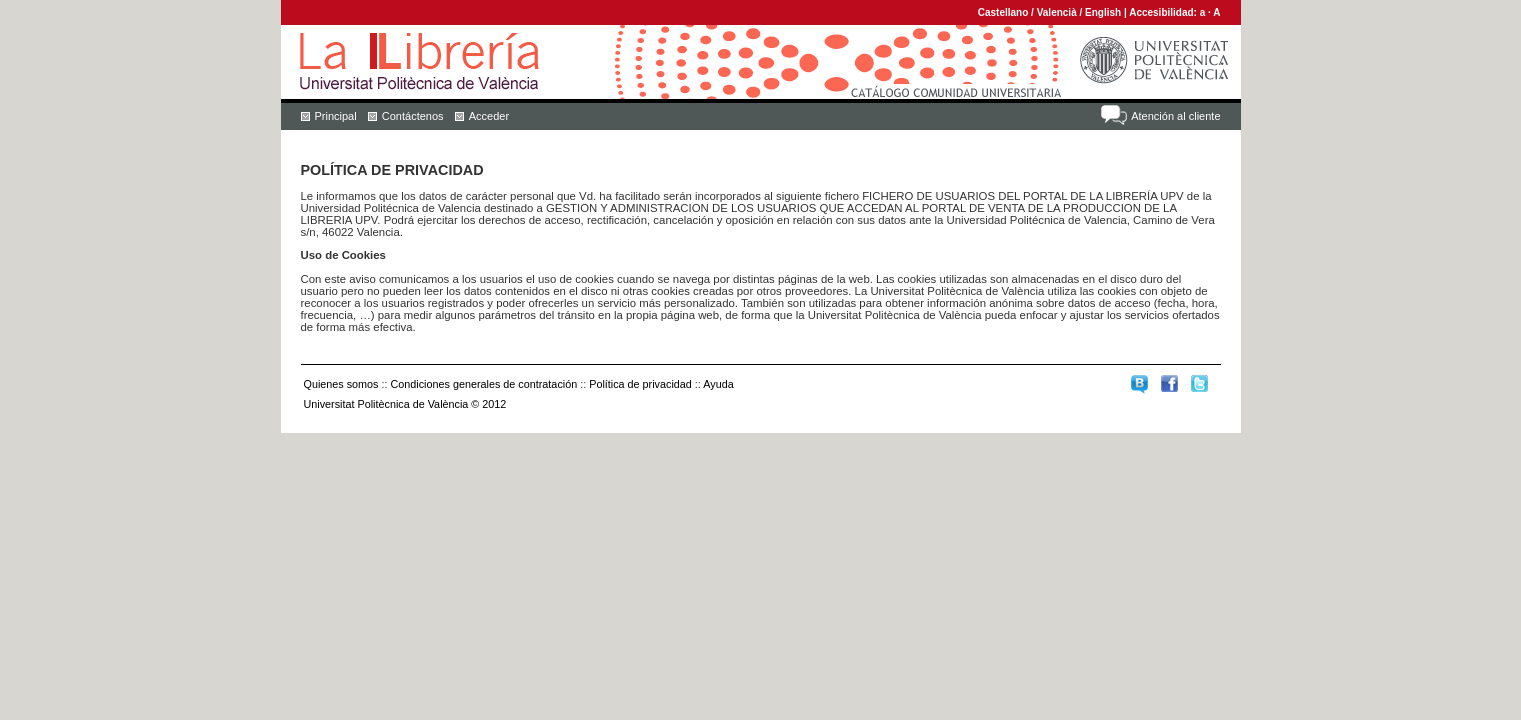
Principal (336, 116)
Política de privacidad (640, 384)
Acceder (489, 116)
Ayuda (718, 384)
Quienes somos (341, 384)
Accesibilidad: (1164, 12)
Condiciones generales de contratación (484, 384)
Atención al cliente (1175, 116)
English (1103, 12)
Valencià (1057, 12)
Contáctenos (413, 116)
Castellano (1003, 12)
